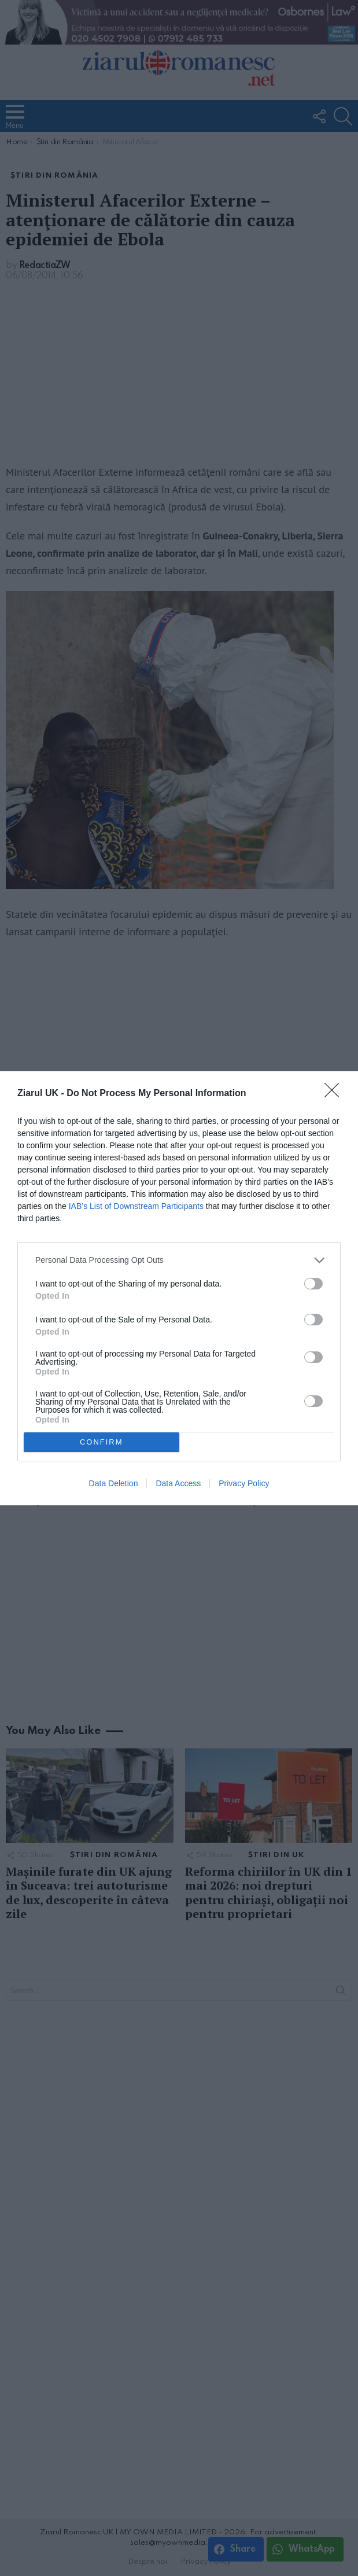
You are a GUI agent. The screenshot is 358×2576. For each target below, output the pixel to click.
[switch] (313, 1283)
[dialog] (179, 1288)
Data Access (178, 1483)
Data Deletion (113, 1483)
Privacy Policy (244, 1483)
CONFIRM (101, 1441)
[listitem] (179, 1260)
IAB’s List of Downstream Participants (136, 1206)
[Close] (335, 1094)
